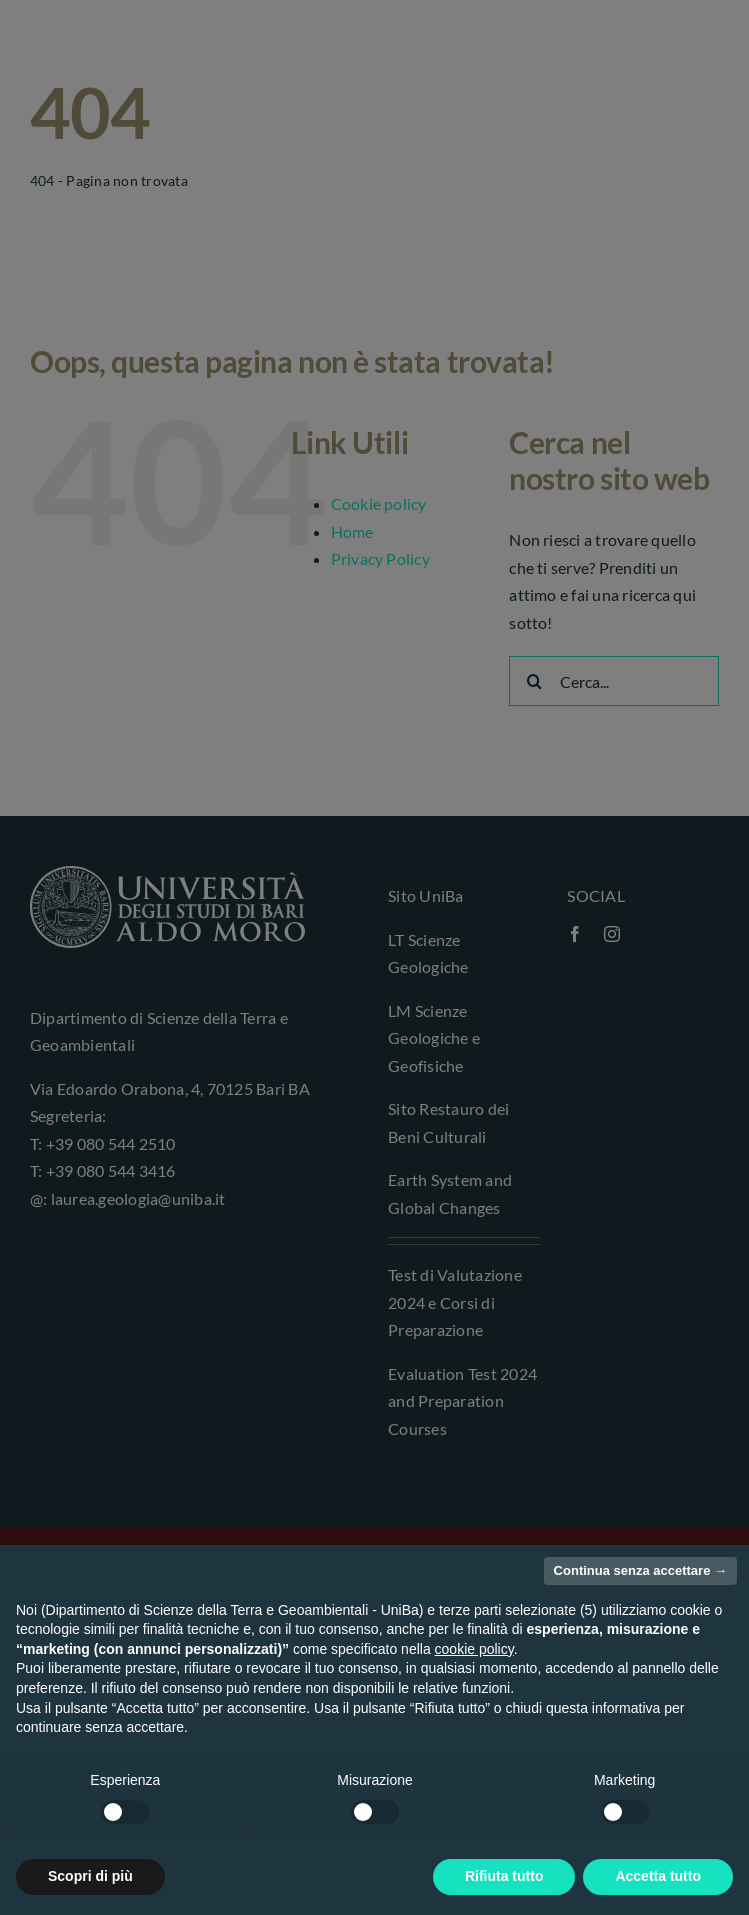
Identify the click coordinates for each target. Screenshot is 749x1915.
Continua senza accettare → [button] (640, 1570)
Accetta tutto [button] (658, 1876)
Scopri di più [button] (90, 1876)
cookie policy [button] (474, 1649)
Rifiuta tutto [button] (504, 1876)
